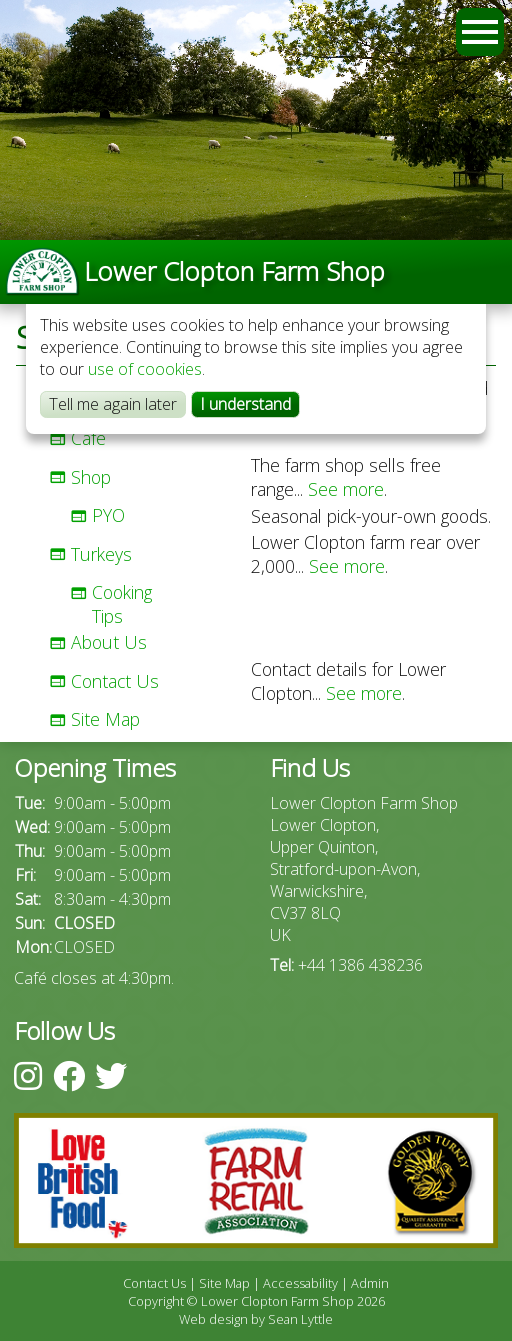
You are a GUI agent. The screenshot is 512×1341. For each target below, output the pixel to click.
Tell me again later (113, 404)
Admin (370, 1283)
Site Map (105, 719)
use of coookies (145, 369)
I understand (245, 404)
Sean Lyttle (300, 1319)
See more (346, 489)
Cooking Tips (122, 604)
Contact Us (115, 681)
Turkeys (101, 554)
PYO (108, 515)
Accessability (300, 1283)
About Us (109, 642)
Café (88, 438)
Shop (91, 477)
